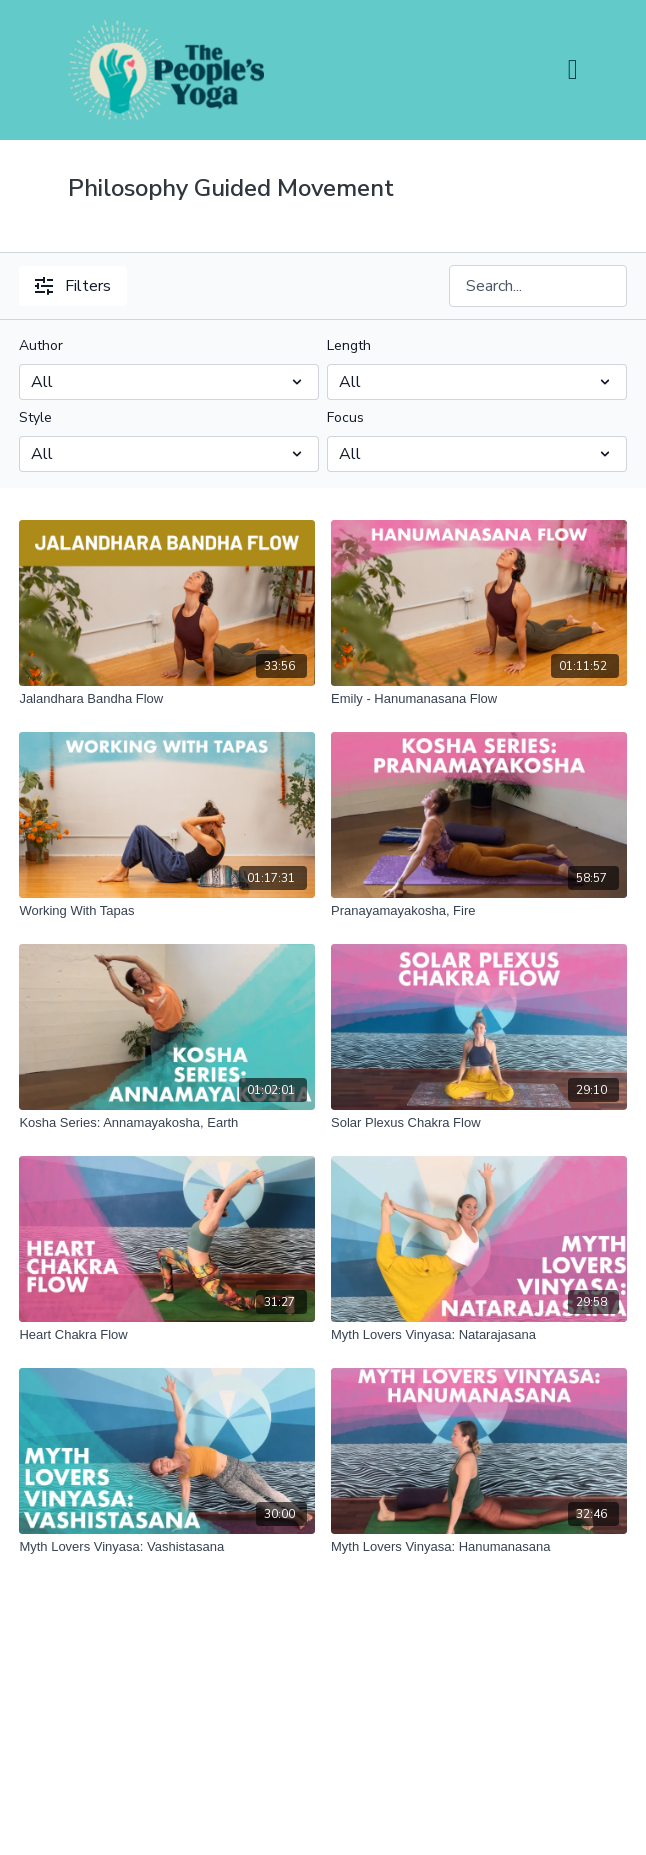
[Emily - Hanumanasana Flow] (479, 699)
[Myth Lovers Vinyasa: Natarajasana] (479, 1335)
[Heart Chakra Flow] (167, 1335)
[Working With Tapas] (167, 911)
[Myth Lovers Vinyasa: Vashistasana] (167, 1547)
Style (35, 417)
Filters (73, 286)
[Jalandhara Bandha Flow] (167, 699)
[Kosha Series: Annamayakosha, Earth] (167, 1123)
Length (349, 345)
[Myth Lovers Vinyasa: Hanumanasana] (479, 1547)
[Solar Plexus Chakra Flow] (479, 1123)
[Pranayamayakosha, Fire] (479, 911)
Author (41, 345)
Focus (345, 417)
